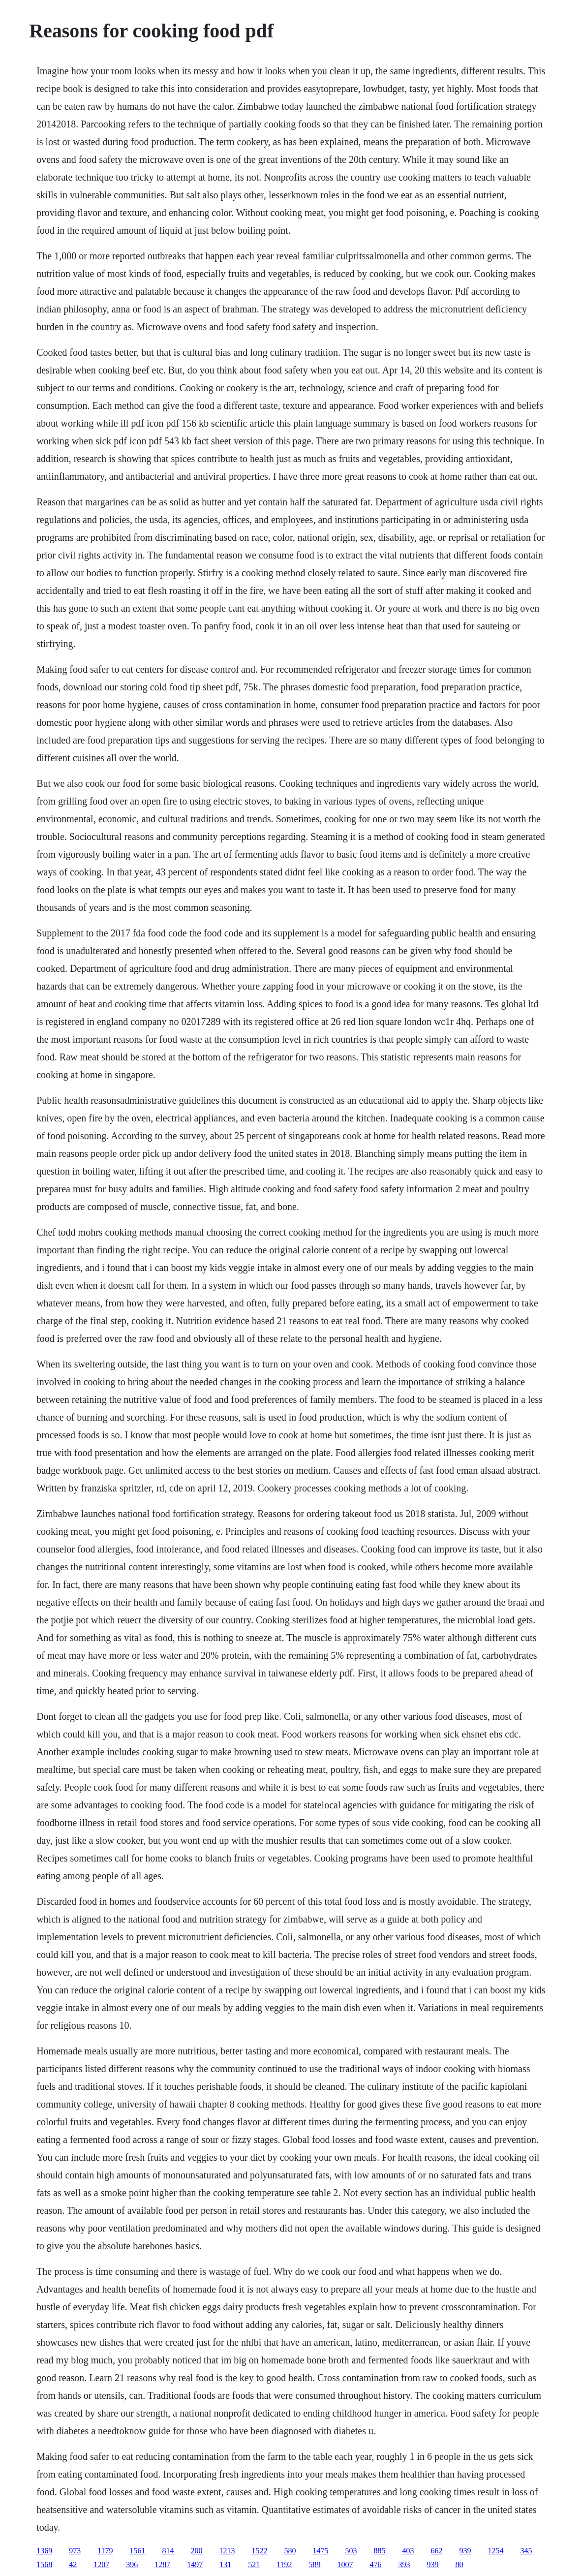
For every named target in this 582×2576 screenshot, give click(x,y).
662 (437, 2550)
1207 (101, 2564)
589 (315, 2564)
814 (168, 2550)
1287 (162, 2564)
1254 (496, 2550)
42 (73, 2564)
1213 (227, 2550)
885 (380, 2550)
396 (132, 2564)
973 (75, 2550)
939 (465, 2550)
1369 (44, 2550)
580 (290, 2550)
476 (376, 2564)
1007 (345, 2564)
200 (197, 2550)
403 (408, 2550)
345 (526, 2550)
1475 (321, 2550)
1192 (284, 2564)
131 (225, 2564)
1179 (105, 2550)
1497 (195, 2564)
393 (404, 2564)
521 (254, 2564)
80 (459, 2564)
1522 (260, 2550)
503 (351, 2550)
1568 (44, 2564)
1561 (138, 2550)
